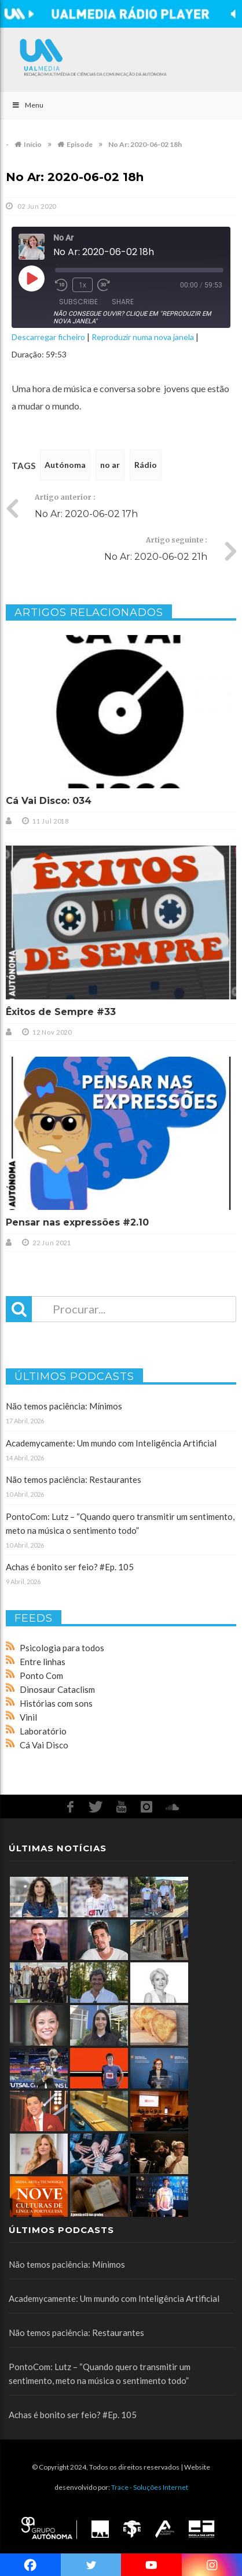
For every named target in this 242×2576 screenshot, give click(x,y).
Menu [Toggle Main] (27, 105)
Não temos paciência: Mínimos (64, 1406)
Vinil (28, 1717)
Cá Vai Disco (44, 1745)
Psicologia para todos (62, 1648)
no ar (110, 465)
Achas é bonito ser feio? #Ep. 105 (70, 1567)
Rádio (145, 465)
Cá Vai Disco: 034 (48, 800)
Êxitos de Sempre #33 (61, 1011)
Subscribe (78, 302)
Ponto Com (41, 1675)
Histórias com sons (56, 1703)
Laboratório (43, 1731)
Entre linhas (42, 1661)
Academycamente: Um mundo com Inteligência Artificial (111, 1443)
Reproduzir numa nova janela (142, 337)
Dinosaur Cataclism (57, 1689)
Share (123, 302)
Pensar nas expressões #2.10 (77, 1222)
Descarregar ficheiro (48, 337)
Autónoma (65, 465)
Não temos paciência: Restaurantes (73, 1479)
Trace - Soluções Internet (149, 2487)
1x (82, 285)
